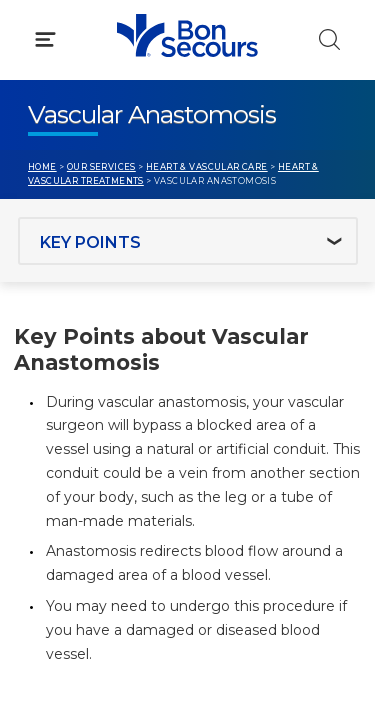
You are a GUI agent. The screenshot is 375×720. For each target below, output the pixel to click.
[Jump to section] (188, 241)
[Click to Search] (329, 39)
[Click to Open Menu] (45, 39)
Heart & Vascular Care (207, 167)
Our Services (101, 167)
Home (42, 167)
